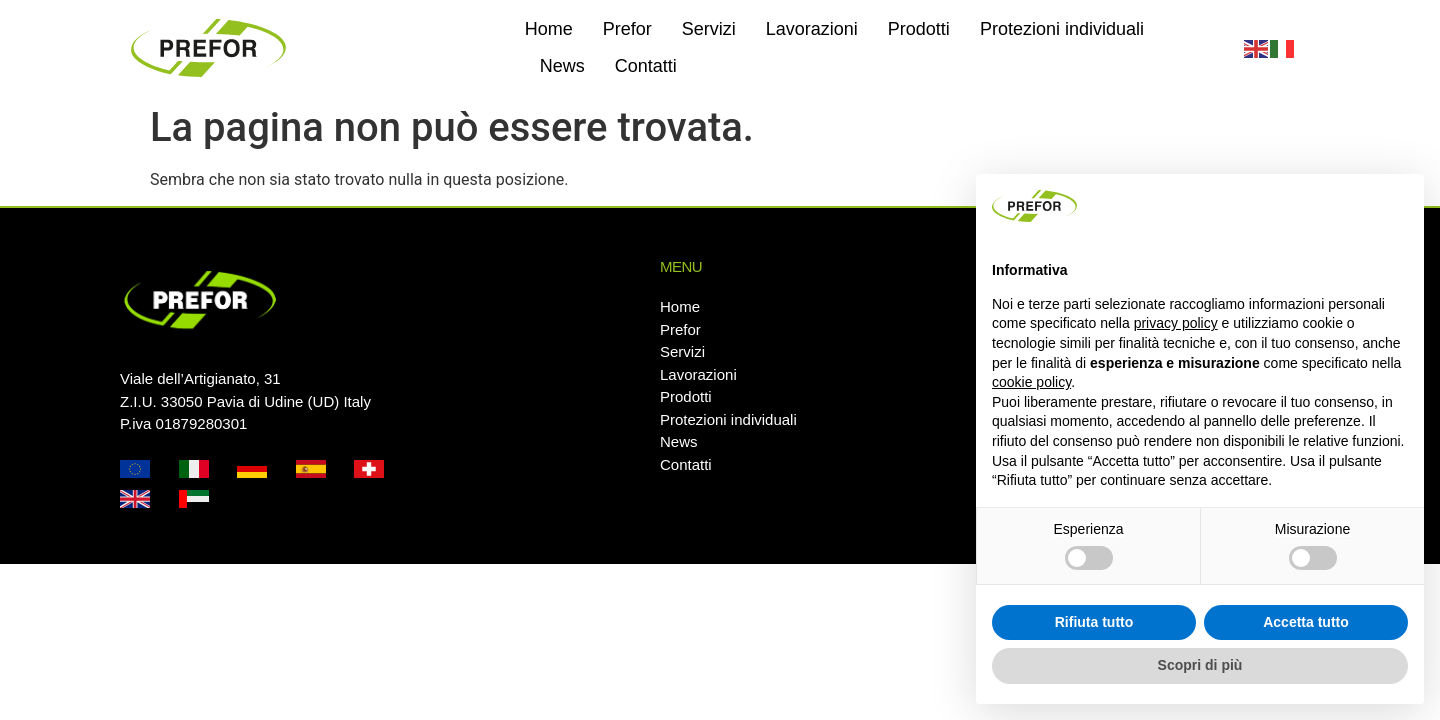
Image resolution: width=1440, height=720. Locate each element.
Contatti (646, 66)
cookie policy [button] (1031, 382)
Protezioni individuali (1062, 29)
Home (549, 29)
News (562, 66)
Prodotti (919, 29)
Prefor (627, 29)
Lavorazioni (812, 29)
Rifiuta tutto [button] (1094, 622)
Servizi (709, 29)
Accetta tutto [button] (1306, 622)
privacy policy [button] (1176, 323)
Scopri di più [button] (1200, 665)
